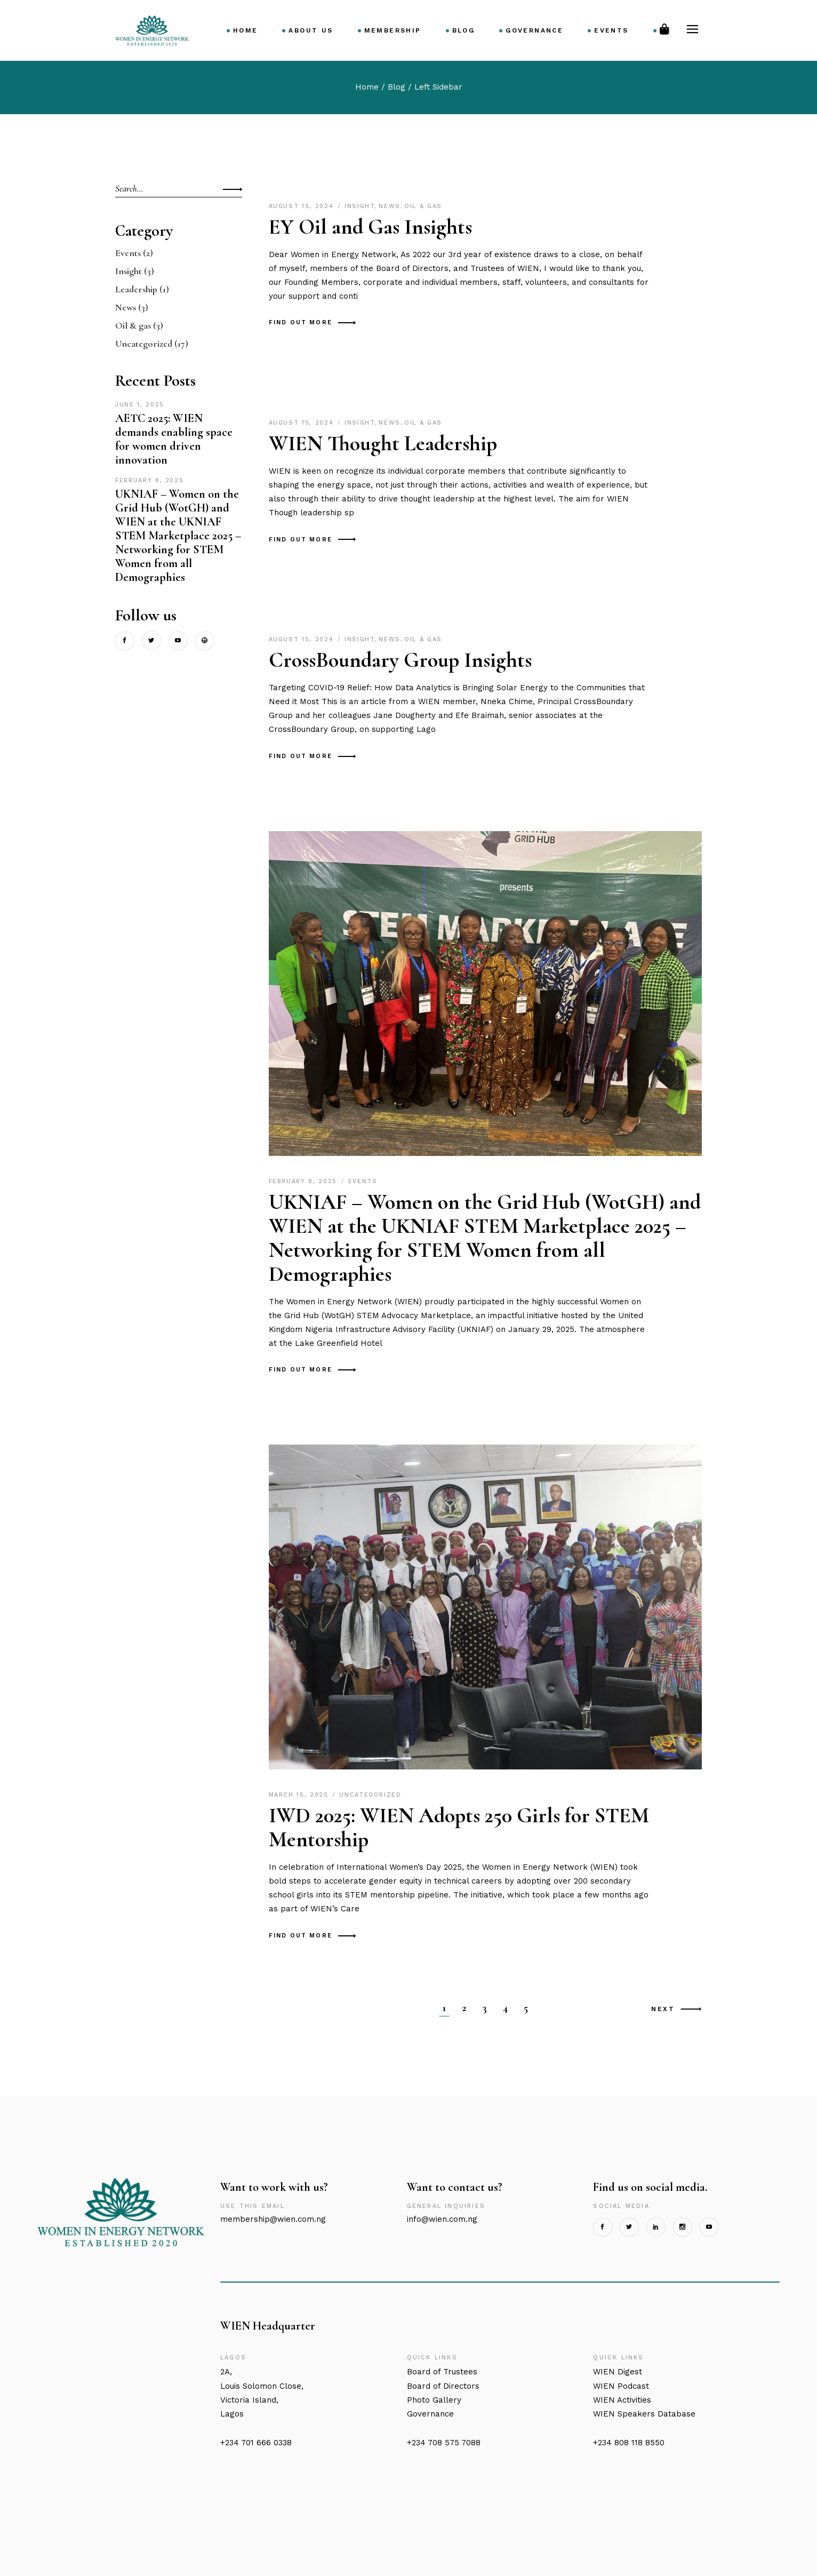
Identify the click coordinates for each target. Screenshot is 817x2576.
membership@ (273, 2219)
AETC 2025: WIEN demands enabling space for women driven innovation (174, 439)
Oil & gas (423, 206)
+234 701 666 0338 (256, 2442)
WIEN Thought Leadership (383, 443)
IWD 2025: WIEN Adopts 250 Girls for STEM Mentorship (459, 1827)
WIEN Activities (622, 2400)
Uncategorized (370, 1794)
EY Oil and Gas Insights (370, 227)
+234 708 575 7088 (443, 2442)
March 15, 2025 (300, 1794)
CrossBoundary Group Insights (400, 660)
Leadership (136, 289)
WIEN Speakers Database (644, 2414)
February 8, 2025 (304, 1181)
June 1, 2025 (139, 404)
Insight (360, 206)
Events (363, 1181)
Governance (430, 2414)
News (390, 206)
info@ (442, 2219)
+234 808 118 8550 (628, 2442)
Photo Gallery (434, 2400)
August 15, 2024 (303, 206)
